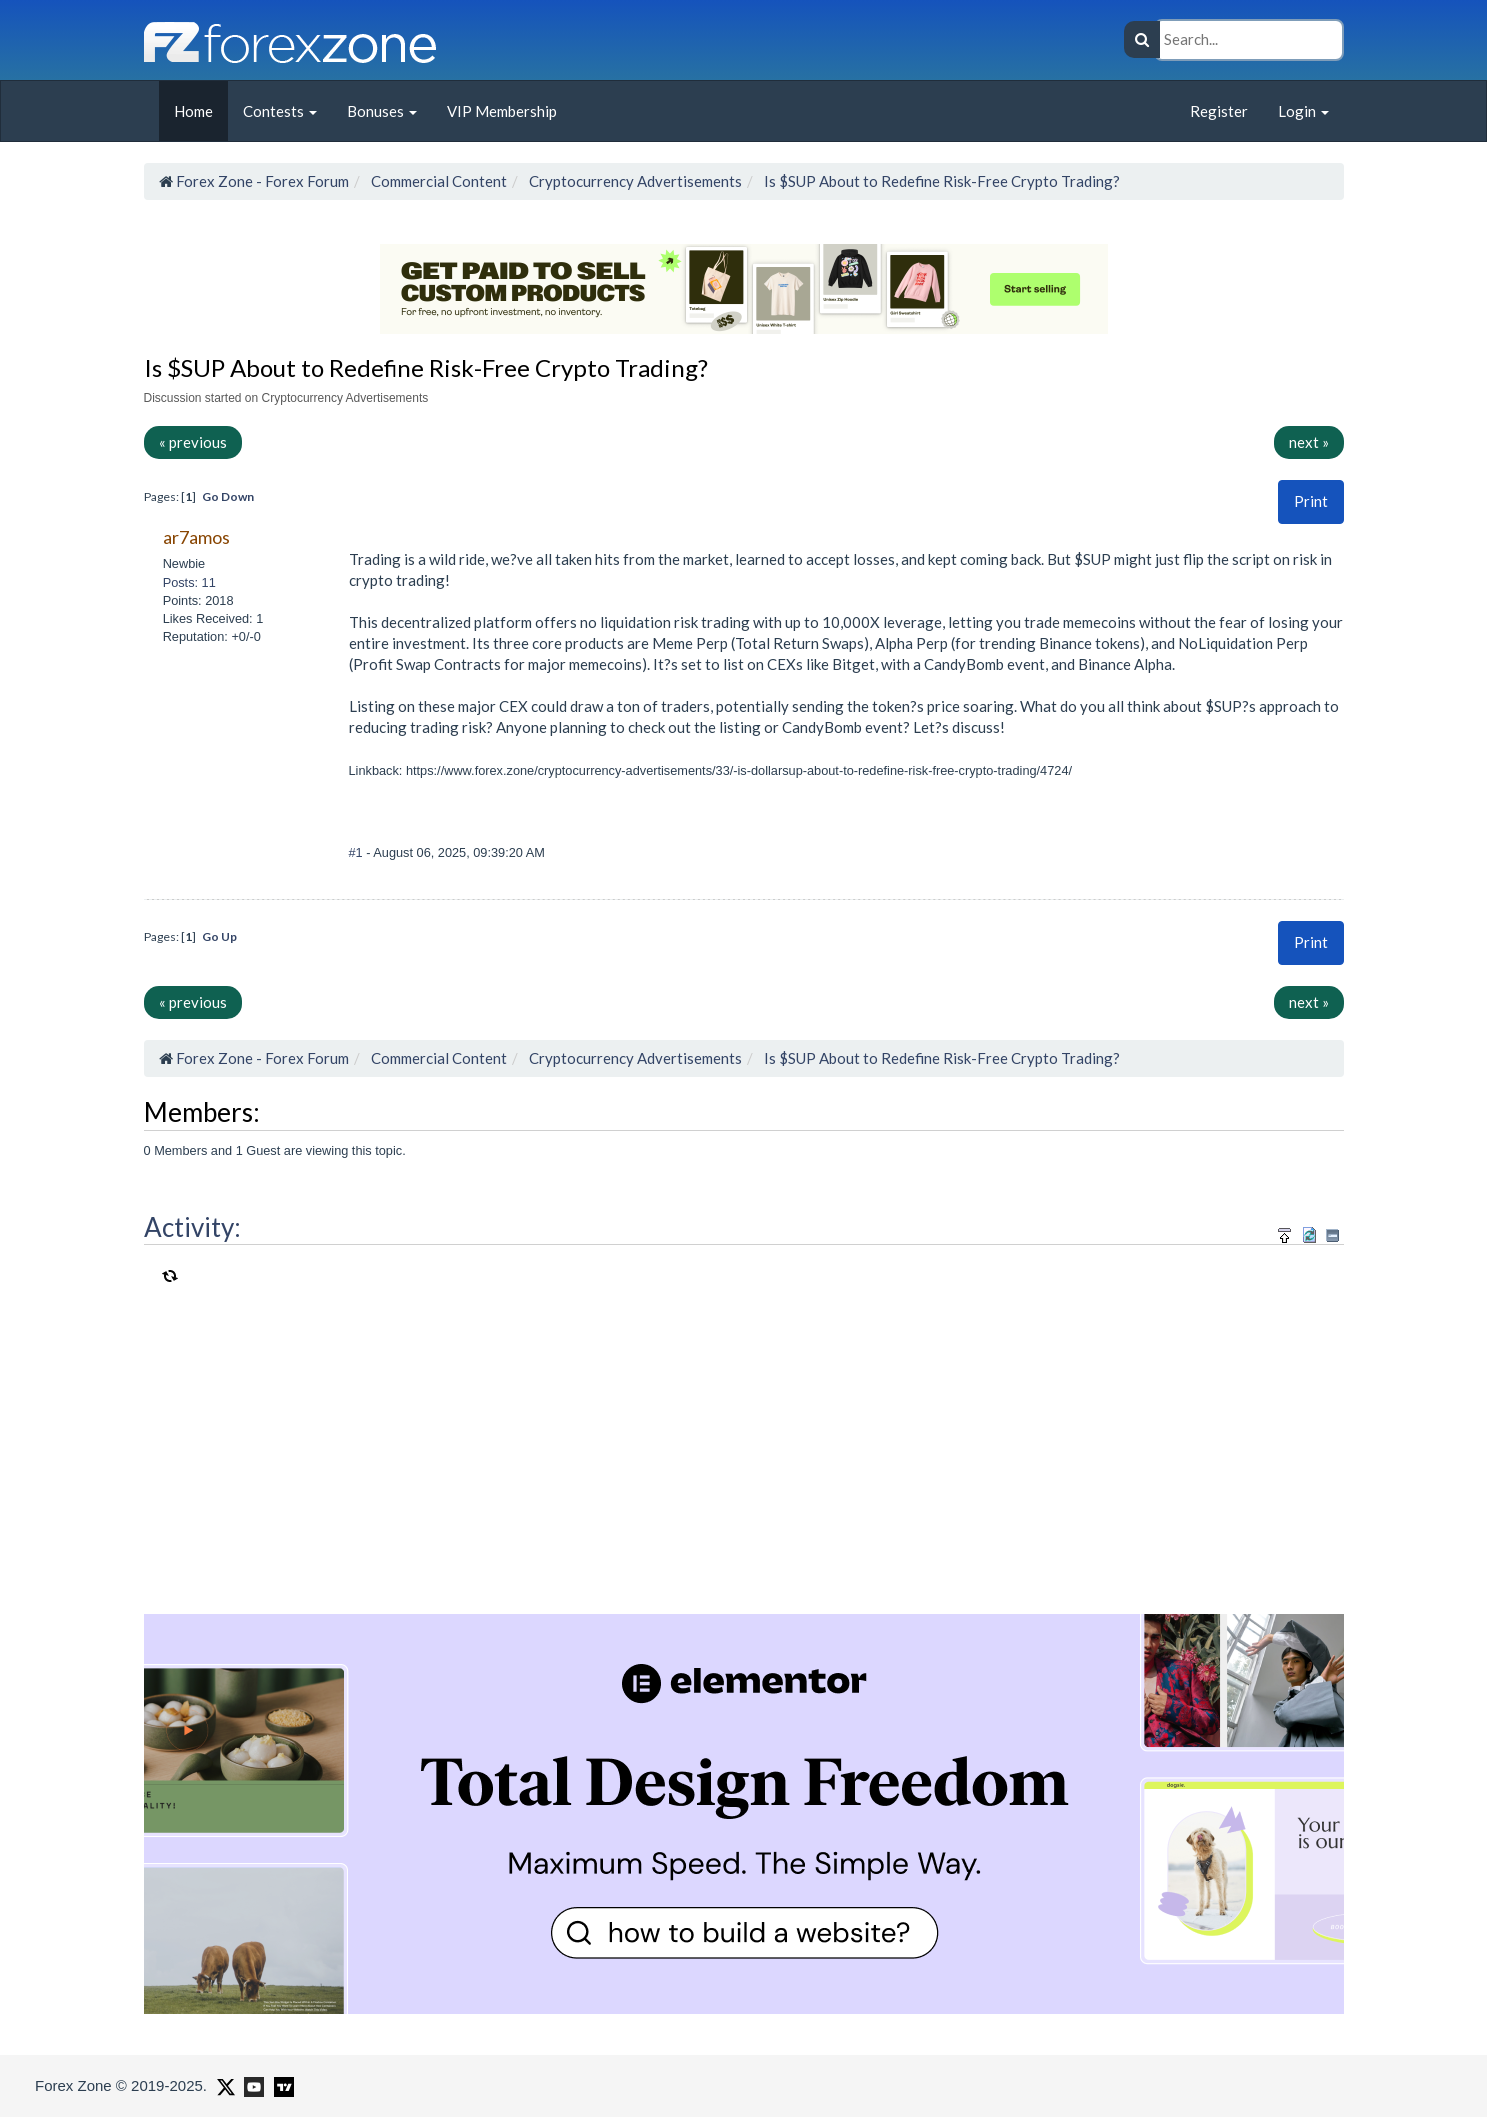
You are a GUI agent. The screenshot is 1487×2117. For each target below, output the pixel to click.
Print (1311, 501)
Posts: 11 (189, 582)
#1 (358, 852)
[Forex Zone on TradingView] (280, 2085)
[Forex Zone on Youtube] (251, 2085)
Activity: (192, 1227)
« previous (193, 442)
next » (1309, 442)
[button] (1311, 501)
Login (1303, 111)
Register (1219, 111)
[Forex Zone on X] (223, 2085)
